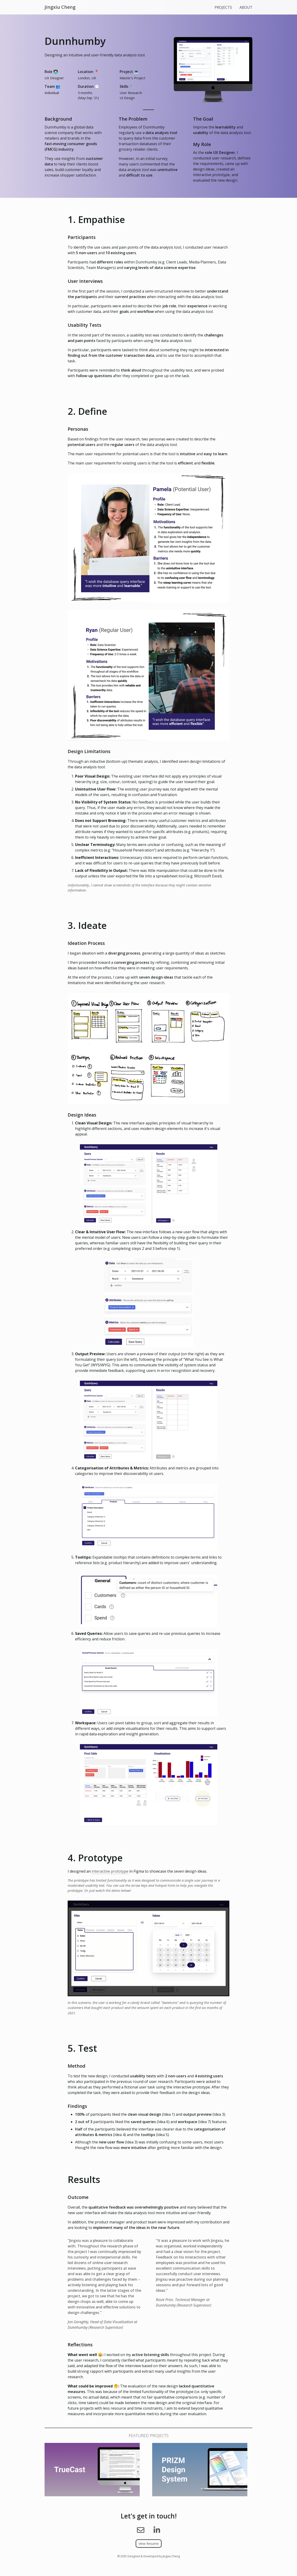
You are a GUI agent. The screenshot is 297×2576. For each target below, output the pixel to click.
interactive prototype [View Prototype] (110, 1871)
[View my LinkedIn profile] (157, 2530)
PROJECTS (223, 7)
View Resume (149, 2543)
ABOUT (245, 7)
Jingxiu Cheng (60, 7)
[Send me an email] (140, 2530)
